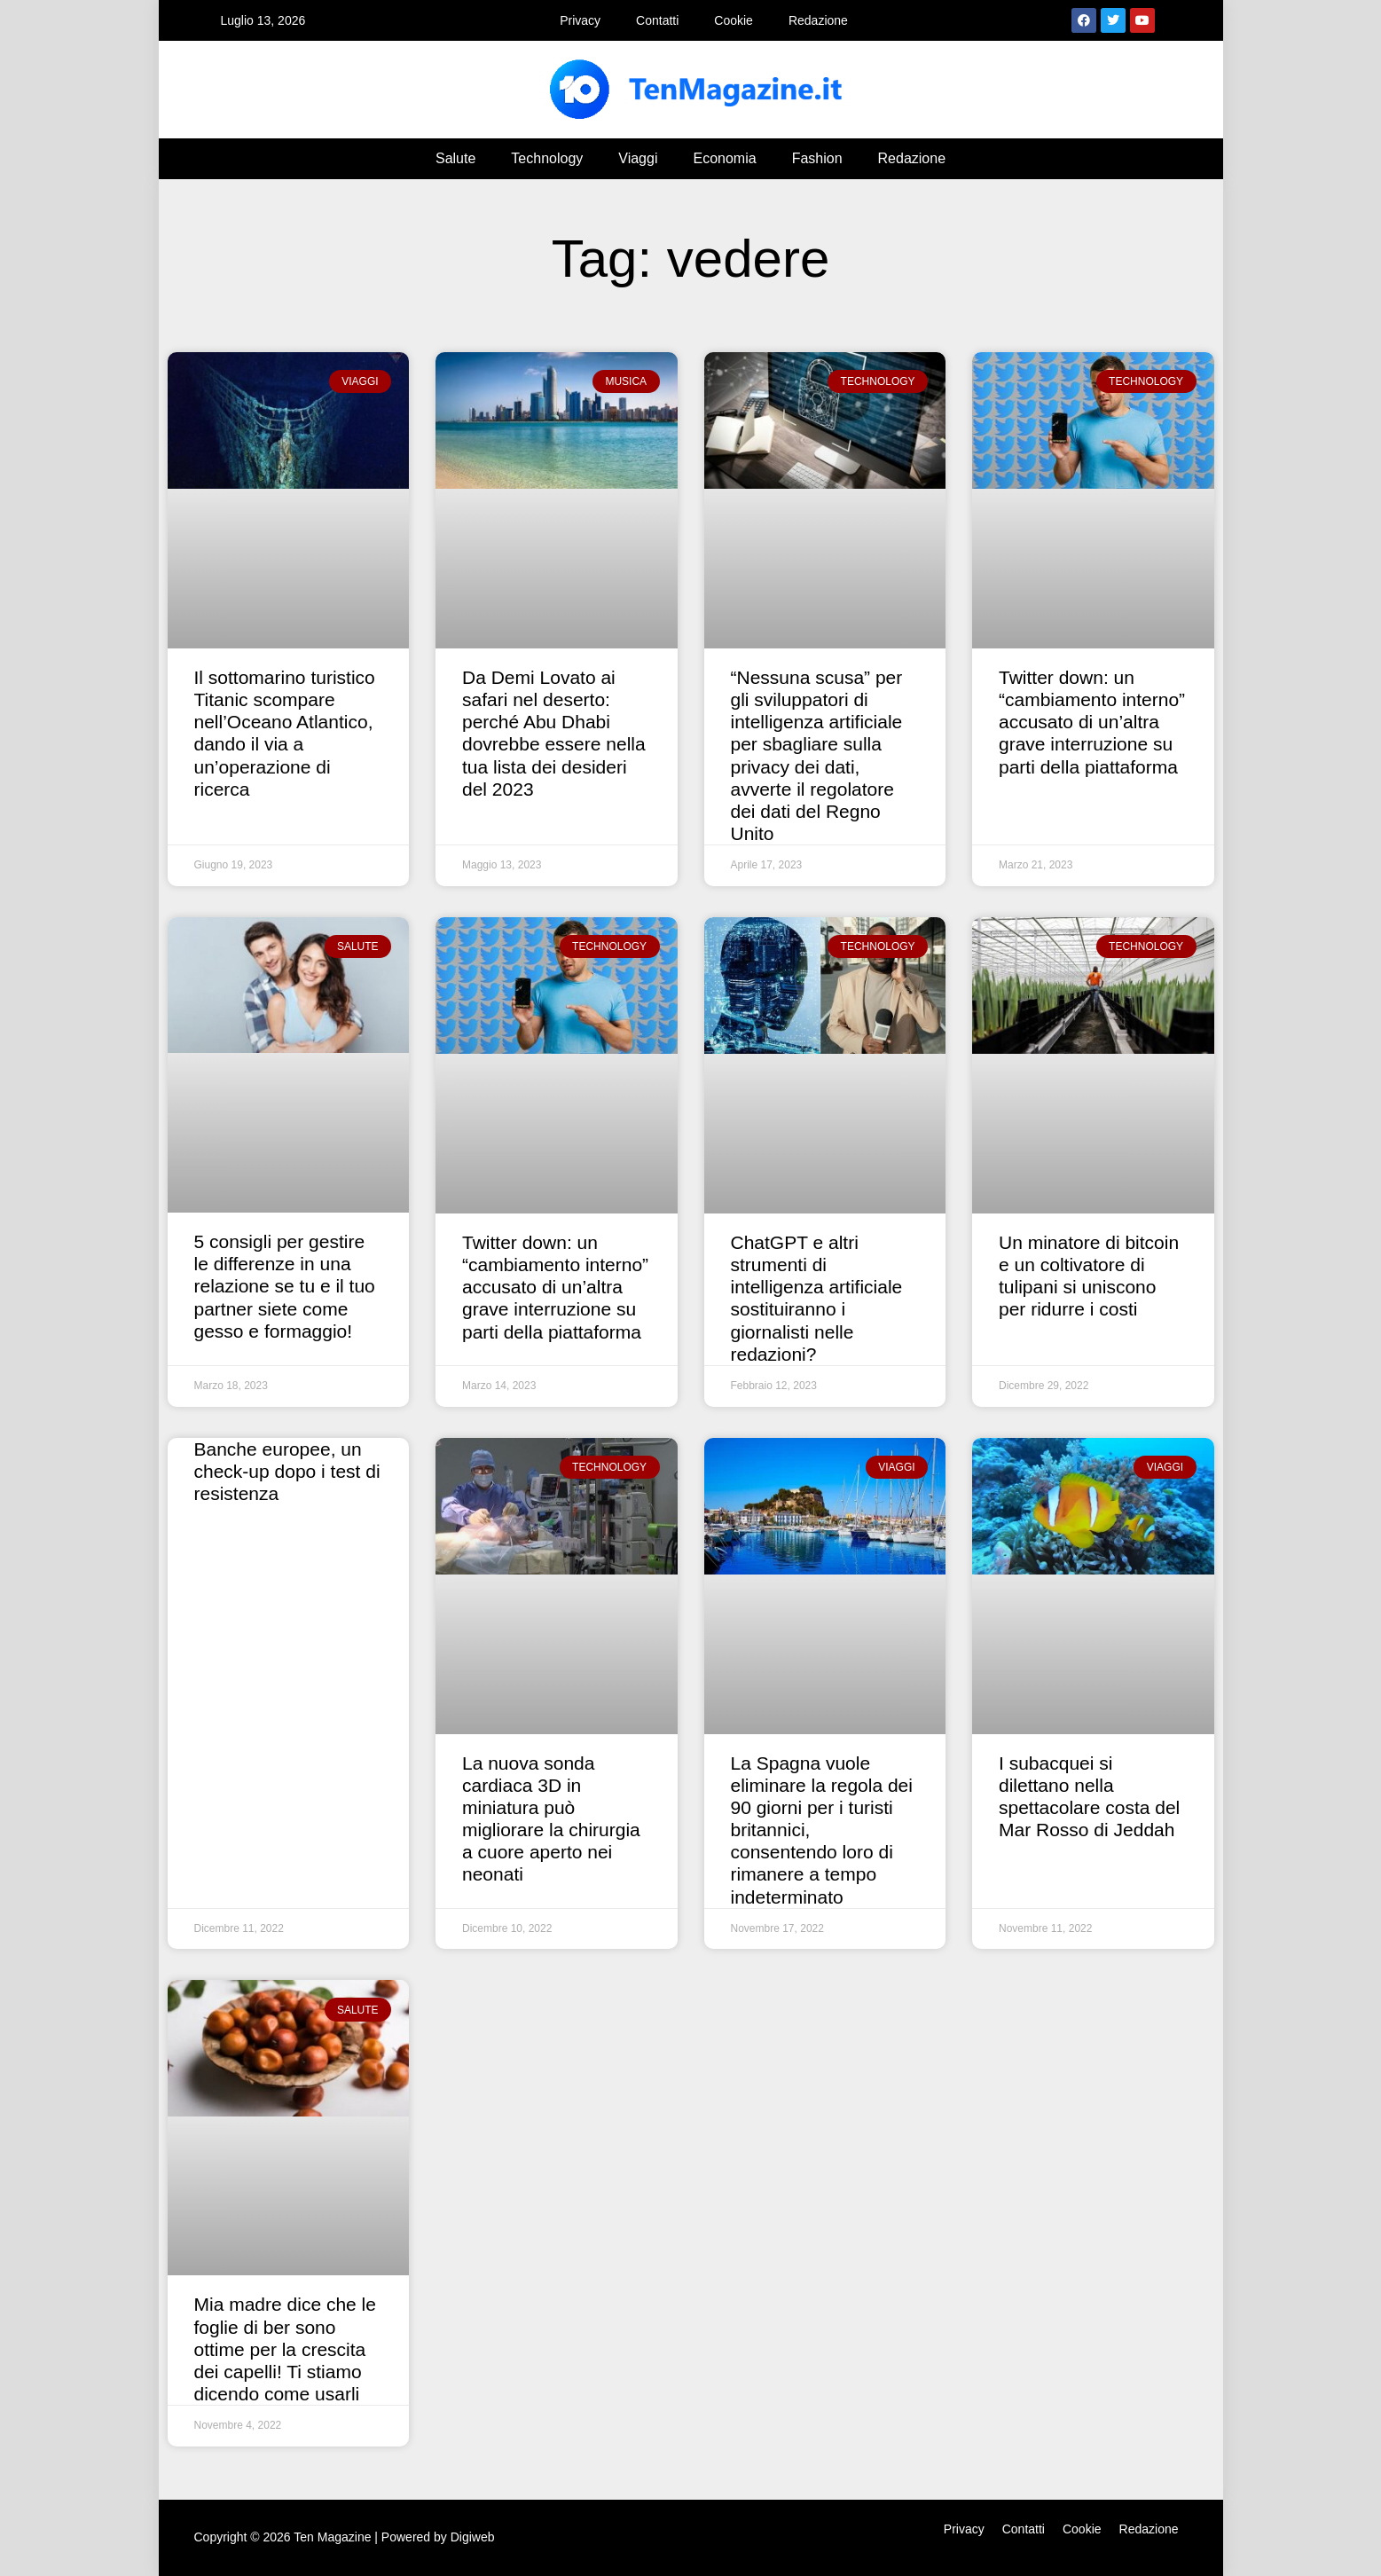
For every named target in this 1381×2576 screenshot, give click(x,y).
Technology (547, 158)
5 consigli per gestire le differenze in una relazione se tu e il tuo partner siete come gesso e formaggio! (284, 1286)
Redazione (818, 20)
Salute (455, 158)
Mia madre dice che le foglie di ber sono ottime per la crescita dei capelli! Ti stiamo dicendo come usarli (285, 2349)
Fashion (817, 158)
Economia (724, 158)
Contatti (657, 20)
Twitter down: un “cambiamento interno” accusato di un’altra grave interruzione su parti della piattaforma (1092, 722)
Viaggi (637, 158)
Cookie (733, 20)
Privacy (580, 20)
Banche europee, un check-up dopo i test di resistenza (287, 1471)
